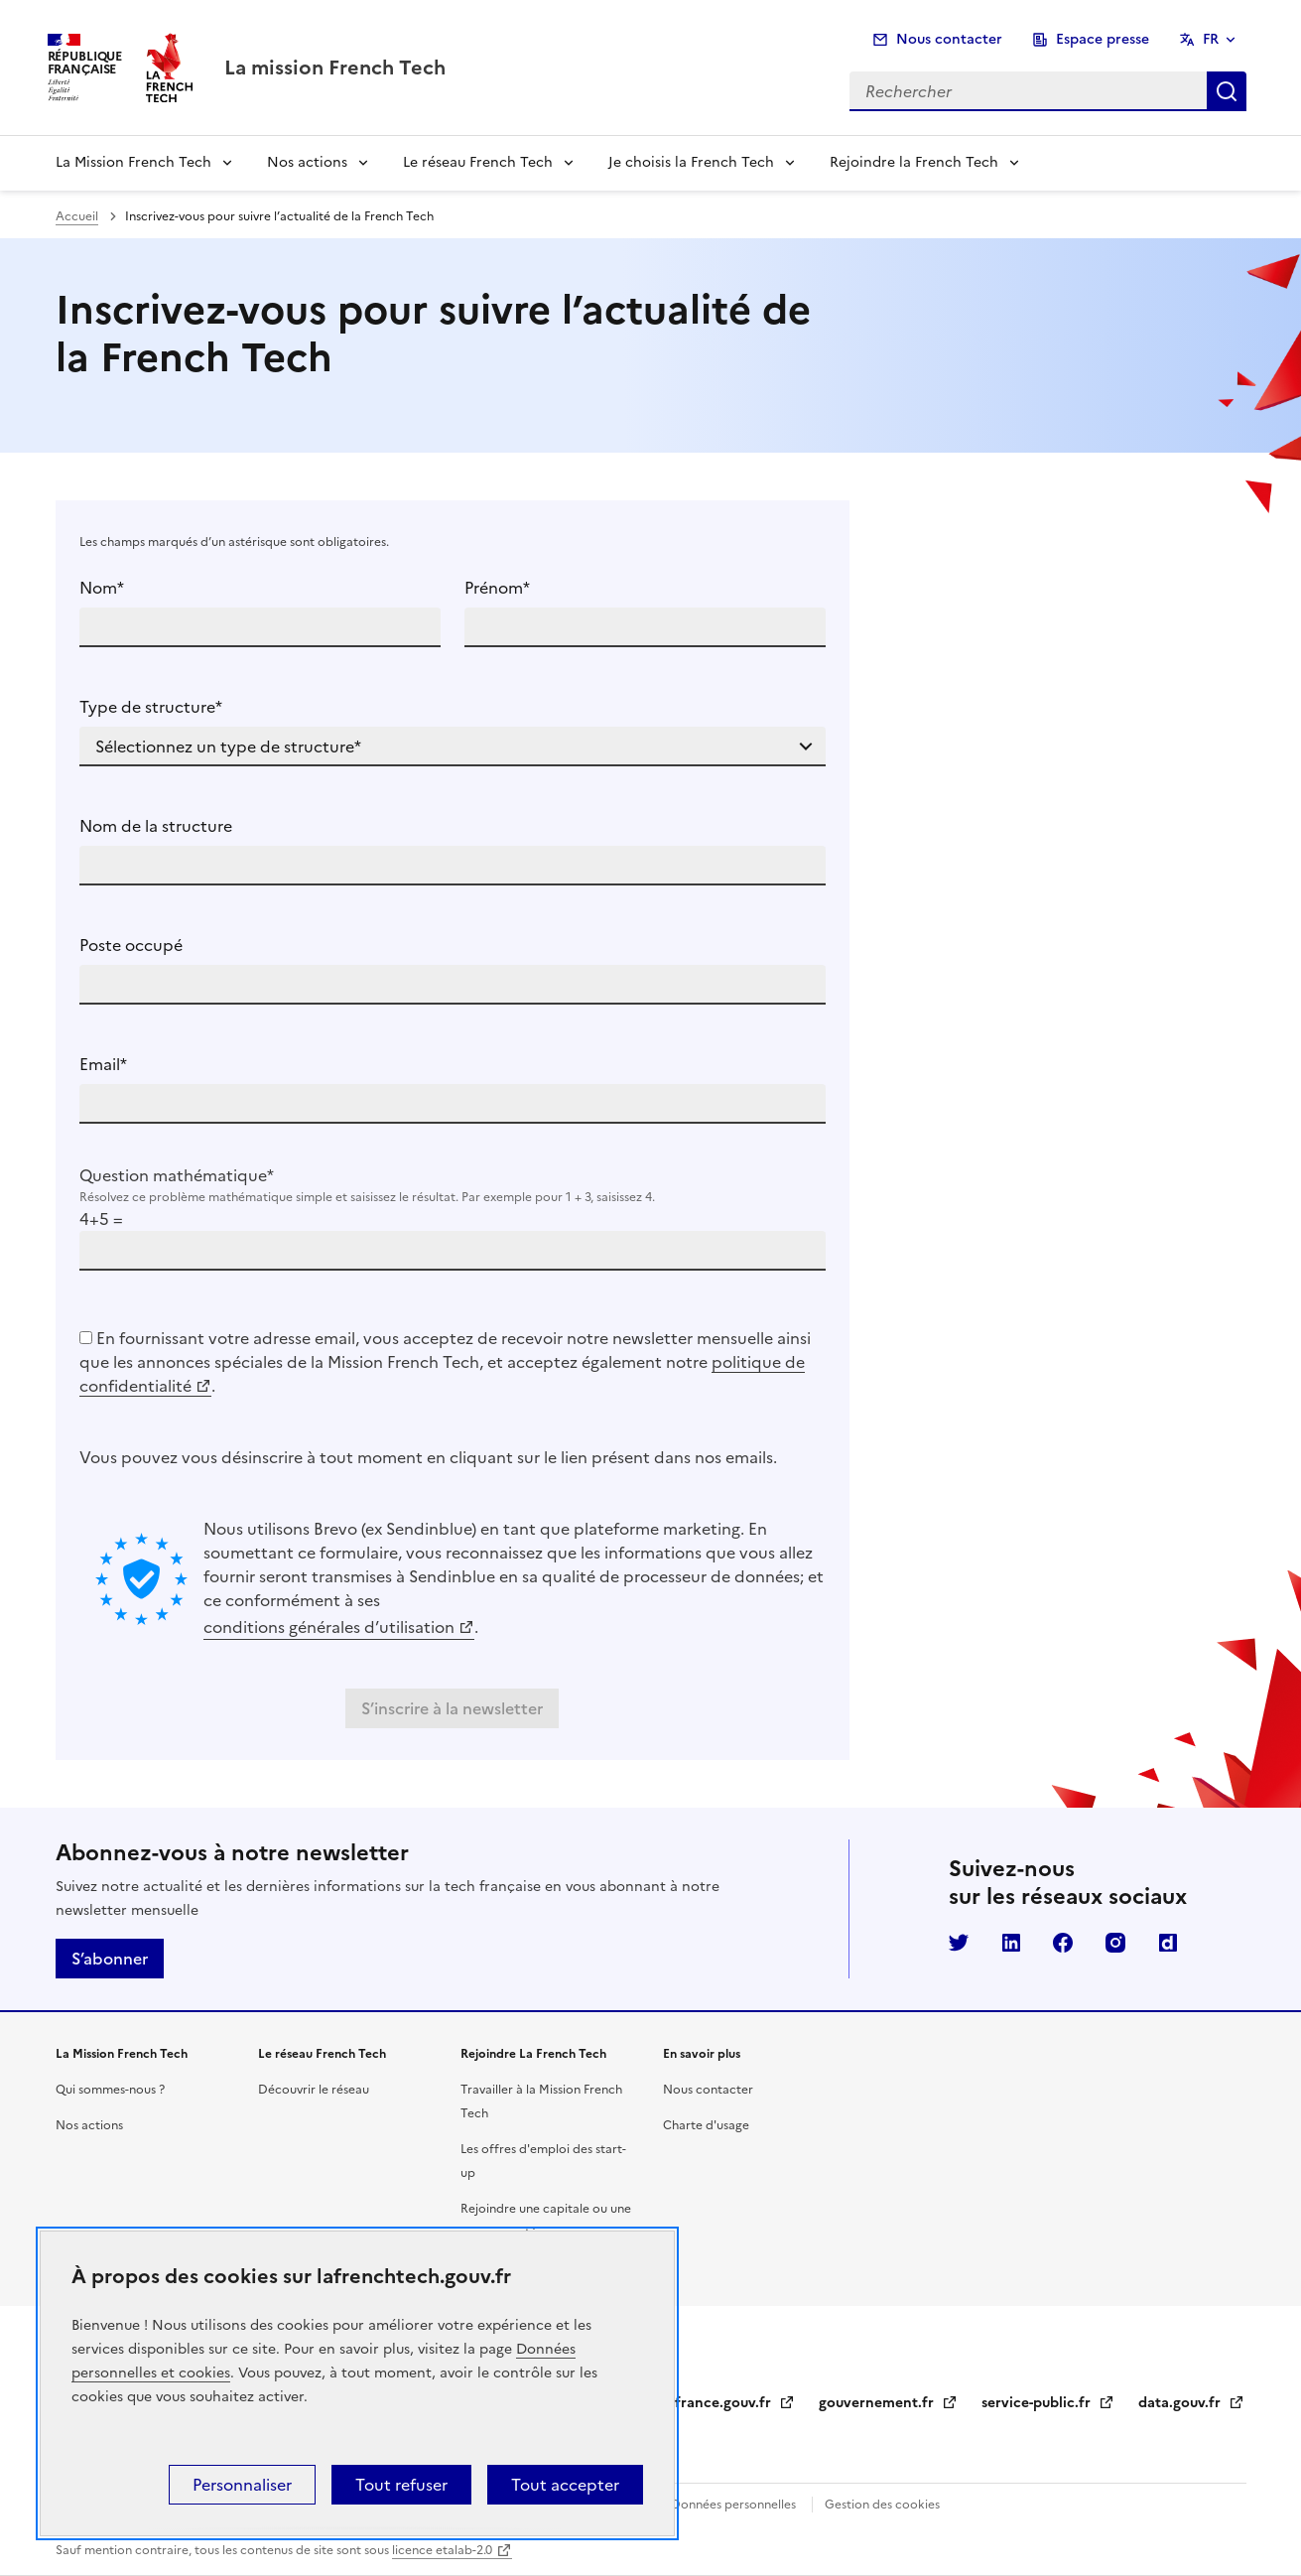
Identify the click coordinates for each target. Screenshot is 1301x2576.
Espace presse (1102, 39)
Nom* (101, 588)
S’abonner (109, 1958)
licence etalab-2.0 (442, 2550)
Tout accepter (565, 2485)
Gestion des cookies (882, 2504)
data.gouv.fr (1191, 2402)
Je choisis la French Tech (691, 162)
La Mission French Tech (133, 162)
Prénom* (497, 588)
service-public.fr (1047, 2402)
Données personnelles (733, 2504)
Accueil (77, 216)
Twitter (958, 1943)
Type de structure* (150, 707)
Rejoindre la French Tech (914, 162)
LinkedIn (1011, 1943)
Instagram (1115, 1943)
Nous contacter (949, 39)
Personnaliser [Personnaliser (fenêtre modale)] (242, 2485)
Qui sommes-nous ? (110, 2090)
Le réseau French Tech (478, 162)
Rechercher (1226, 91)
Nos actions (307, 162)
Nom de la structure (155, 826)
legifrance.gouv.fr (723, 2402)
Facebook (1063, 1943)
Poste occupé (131, 945)
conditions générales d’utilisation (329, 1627)
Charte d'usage (706, 2125)
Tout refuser (401, 2485)
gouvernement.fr (888, 2402)
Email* (103, 1064)
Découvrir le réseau (313, 2090)
